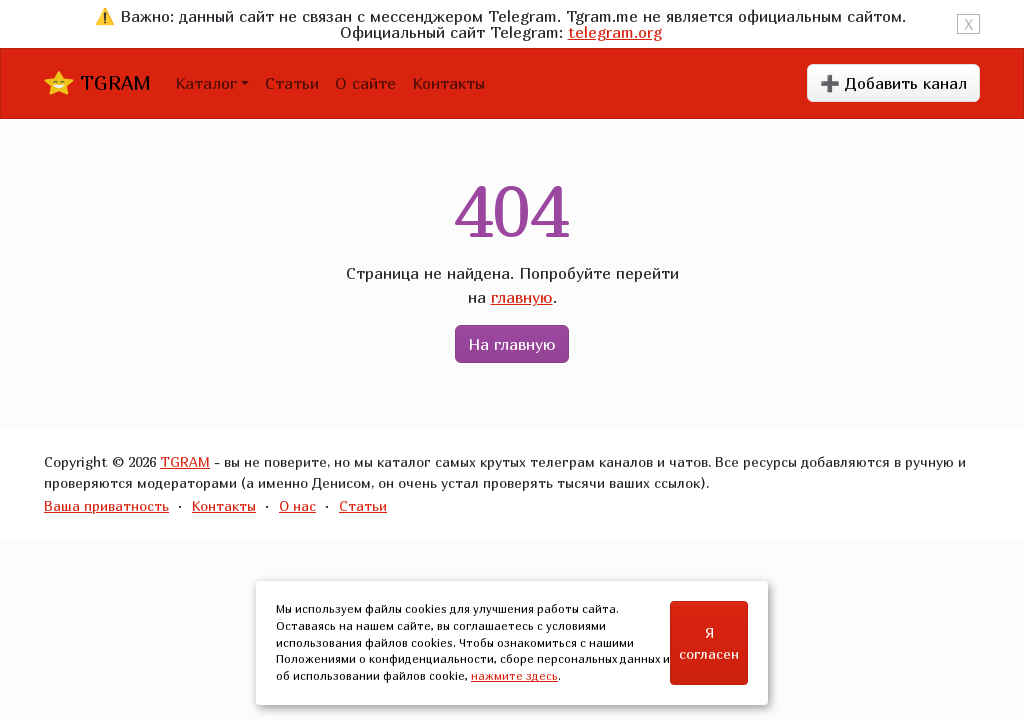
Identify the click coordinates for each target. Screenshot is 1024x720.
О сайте (365, 83)
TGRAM (97, 83)
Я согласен (709, 643)
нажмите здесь (514, 675)
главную (522, 297)
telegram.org (615, 32)
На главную (512, 344)
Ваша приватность (106, 505)
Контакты (448, 83)
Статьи (292, 83)
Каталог (206, 83)
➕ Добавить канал (893, 83)
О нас (297, 505)
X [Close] (968, 24)
